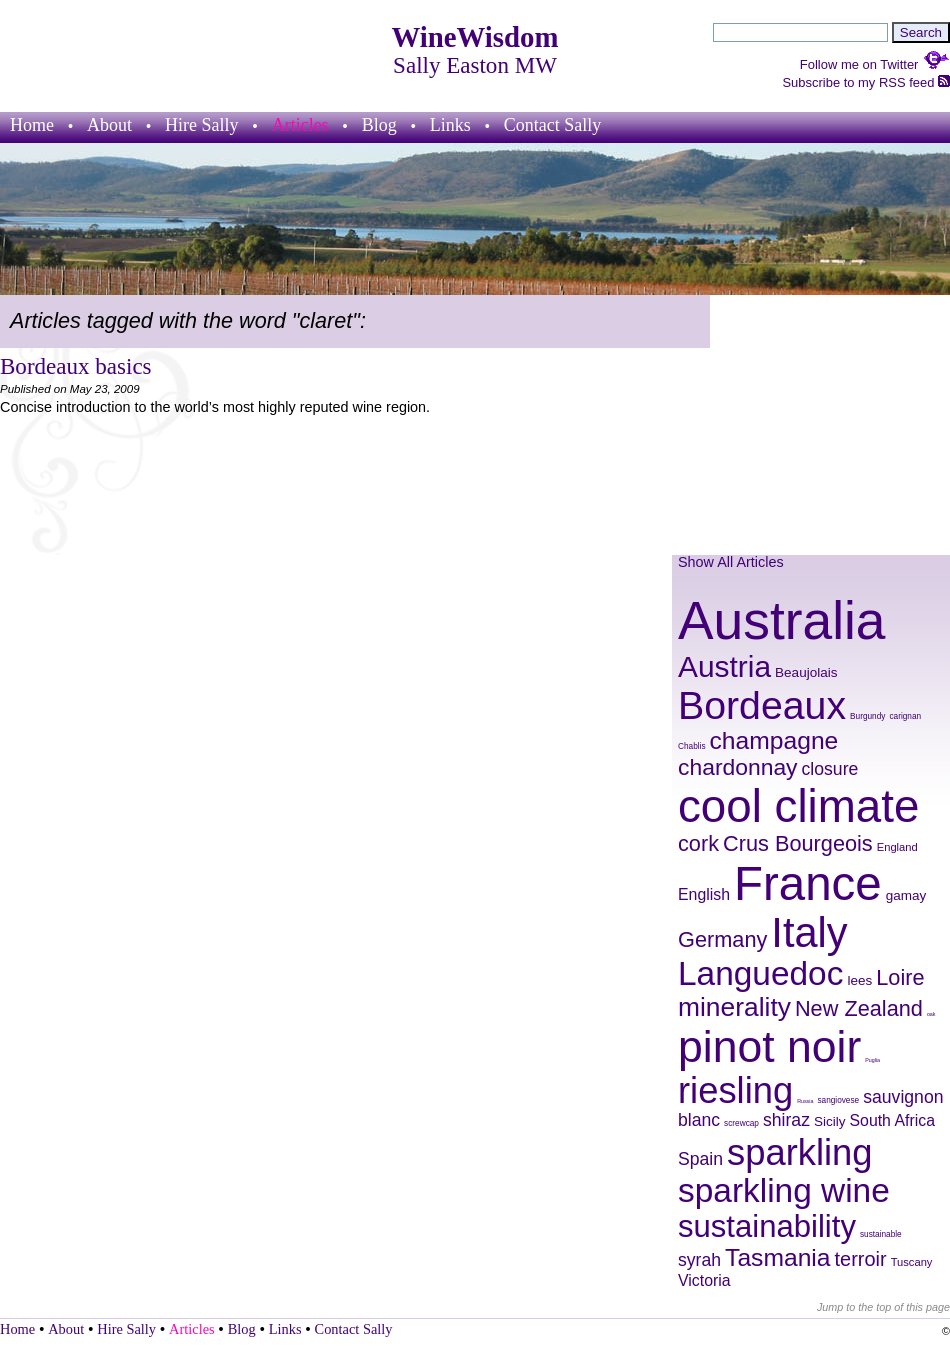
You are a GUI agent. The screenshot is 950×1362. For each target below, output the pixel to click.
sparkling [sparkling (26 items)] (799, 1152)
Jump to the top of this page (883, 1307)
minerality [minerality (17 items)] (734, 1007)
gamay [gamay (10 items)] (906, 895)
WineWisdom (475, 37)
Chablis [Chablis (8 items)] (692, 746)
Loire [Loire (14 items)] (900, 977)
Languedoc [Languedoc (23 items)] (760, 973)
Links (450, 125)
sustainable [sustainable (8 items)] (881, 1234)
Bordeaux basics (76, 366)
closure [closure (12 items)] (830, 769)
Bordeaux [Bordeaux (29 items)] (762, 705)
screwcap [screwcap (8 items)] (741, 1123)
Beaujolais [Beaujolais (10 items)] (806, 672)
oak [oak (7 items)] (931, 1014)
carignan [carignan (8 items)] (905, 716)
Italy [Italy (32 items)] (809, 932)
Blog (379, 125)
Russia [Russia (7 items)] (805, 1101)
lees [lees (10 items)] (859, 980)
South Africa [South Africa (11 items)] (893, 1120)
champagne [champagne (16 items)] (774, 740)
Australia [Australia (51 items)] (781, 620)
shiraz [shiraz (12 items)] (786, 1120)
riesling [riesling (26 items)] (735, 1090)
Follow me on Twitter (875, 64)
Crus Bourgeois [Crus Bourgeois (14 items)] (798, 843)
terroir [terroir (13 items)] (861, 1259)
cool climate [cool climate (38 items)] (798, 806)
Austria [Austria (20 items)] (724, 666)
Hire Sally (202, 125)
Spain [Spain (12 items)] (700, 1159)
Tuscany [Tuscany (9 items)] (912, 1262)
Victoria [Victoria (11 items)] (704, 1280)
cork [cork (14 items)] (698, 843)
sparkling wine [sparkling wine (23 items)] (784, 1190)
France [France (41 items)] (808, 883)
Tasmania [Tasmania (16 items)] (777, 1257)
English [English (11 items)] (704, 894)
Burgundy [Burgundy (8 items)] (867, 716)
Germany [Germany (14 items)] (722, 939)
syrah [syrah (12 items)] (699, 1260)
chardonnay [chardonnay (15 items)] (738, 767)
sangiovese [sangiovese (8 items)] (838, 1100)
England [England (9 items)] (897, 847)
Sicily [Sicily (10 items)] (830, 1121)
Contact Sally (553, 125)
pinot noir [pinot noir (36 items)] (769, 1046)
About (109, 125)
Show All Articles (731, 562)
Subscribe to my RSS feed (866, 82)
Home (32, 125)
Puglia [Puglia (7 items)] (872, 1060)
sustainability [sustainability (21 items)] (767, 1226)
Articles (300, 125)
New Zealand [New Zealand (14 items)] (859, 1008)
